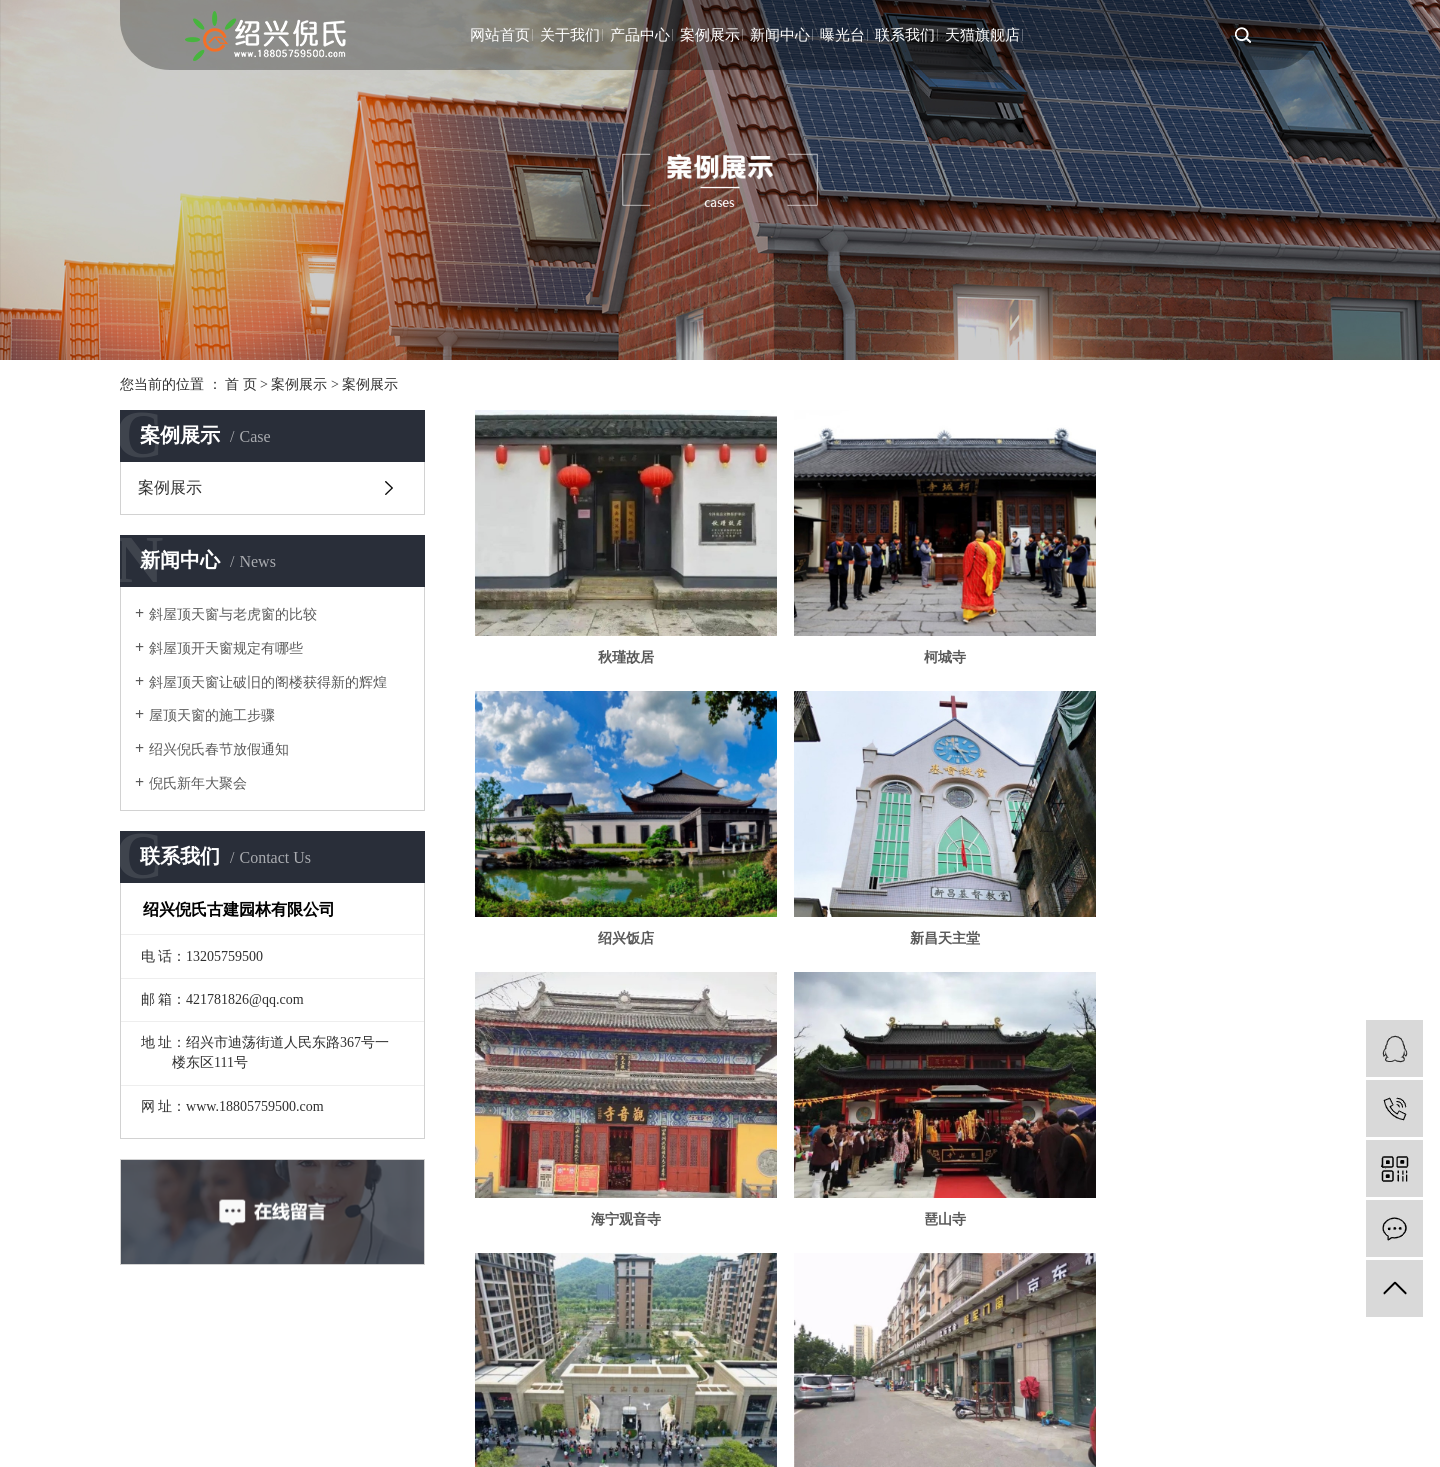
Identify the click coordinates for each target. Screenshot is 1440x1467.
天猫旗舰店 (982, 35)
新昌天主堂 (610, 891)
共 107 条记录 (539, 1216)
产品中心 (640, 35)
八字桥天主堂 (1185, 1149)
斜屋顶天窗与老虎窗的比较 (233, 614)
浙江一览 (765, 1376)
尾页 (1195, 1216)
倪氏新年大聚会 (198, 783)
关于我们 (570, 35)
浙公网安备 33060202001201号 (208, 1408)
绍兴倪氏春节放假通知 (219, 749)
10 (1032, 1216)
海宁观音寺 (897, 891)
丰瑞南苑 (897, 1149)
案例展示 (710, 35)
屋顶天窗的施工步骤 (212, 715)
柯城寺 (897, 634)
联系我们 (905, 35)
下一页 (1132, 1216)
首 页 (241, 384)
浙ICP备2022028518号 (597, 1376)
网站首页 (500, 35)
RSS (952, 1376)
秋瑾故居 (610, 634)
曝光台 (842, 35)
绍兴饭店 (1185, 634)
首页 (625, 1216)
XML (990, 1376)
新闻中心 (780, 35)
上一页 (688, 1216)
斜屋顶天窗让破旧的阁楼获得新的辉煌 (268, 682)
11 (1075, 1216)
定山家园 (610, 1149)
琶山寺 (1185, 891)
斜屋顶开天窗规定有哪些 (226, 648)
